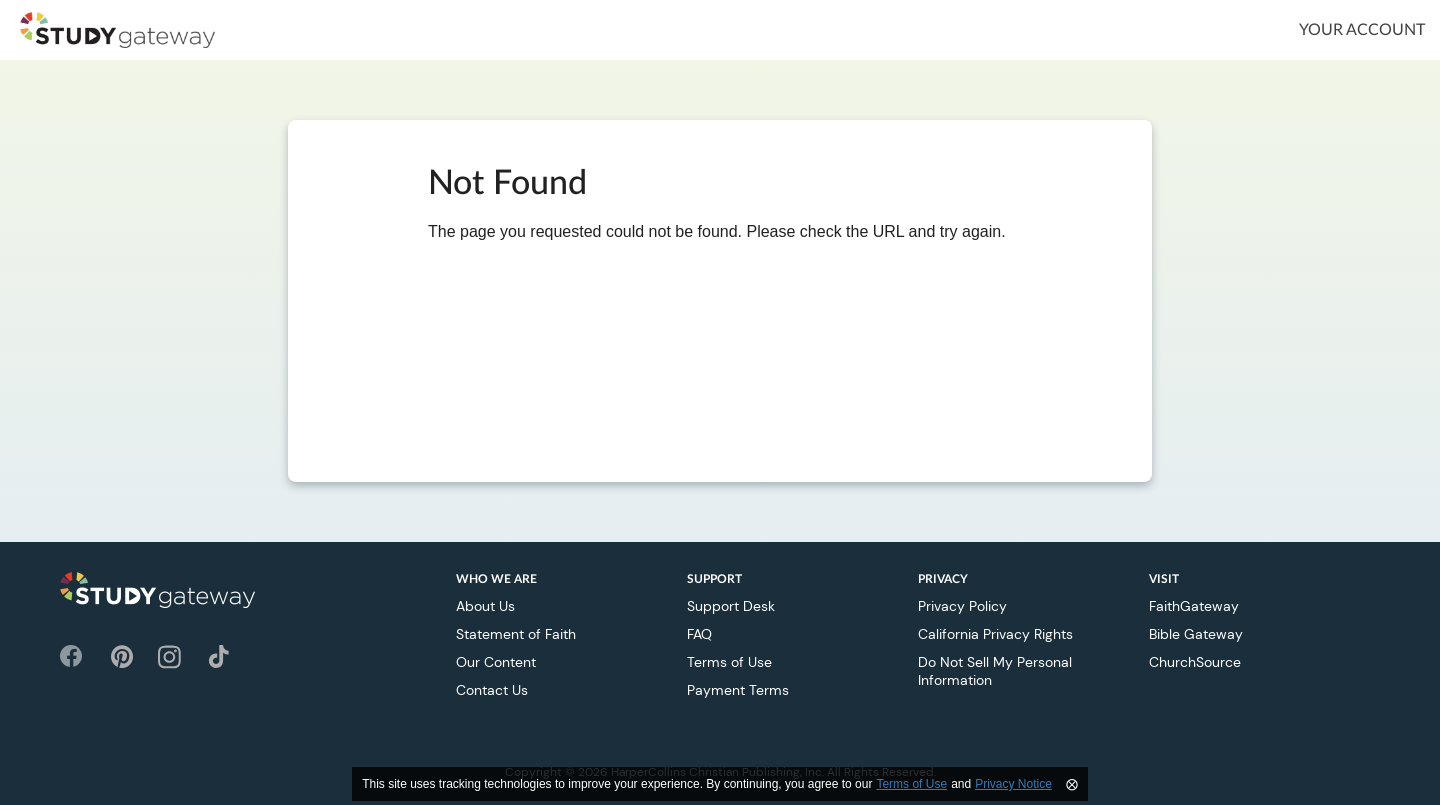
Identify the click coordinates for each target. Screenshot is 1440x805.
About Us (485, 606)
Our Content (496, 662)
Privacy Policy (962, 606)
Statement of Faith (516, 634)
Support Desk (731, 606)
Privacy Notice (1013, 784)
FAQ (699, 634)
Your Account (1362, 30)
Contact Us (492, 690)
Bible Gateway (1196, 634)
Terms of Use (729, 662)
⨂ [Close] (1072, 784)
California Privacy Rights (995, 634)
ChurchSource (1195, 662)
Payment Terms (738, 690)
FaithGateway (1194, 606)
